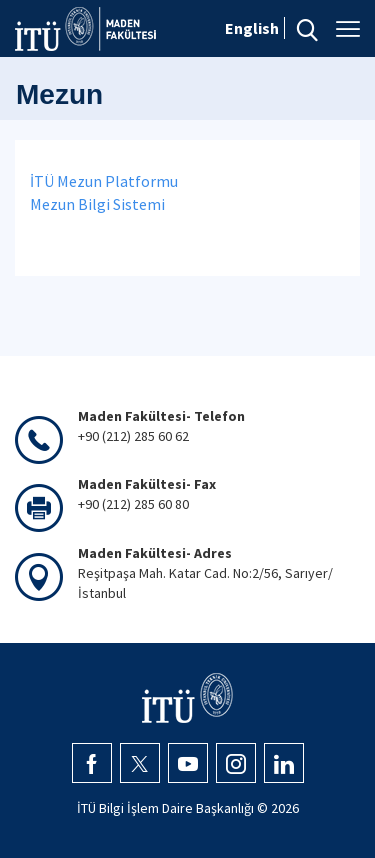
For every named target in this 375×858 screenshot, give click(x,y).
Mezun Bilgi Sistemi (97, 204)
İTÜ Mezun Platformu (104, 181)
